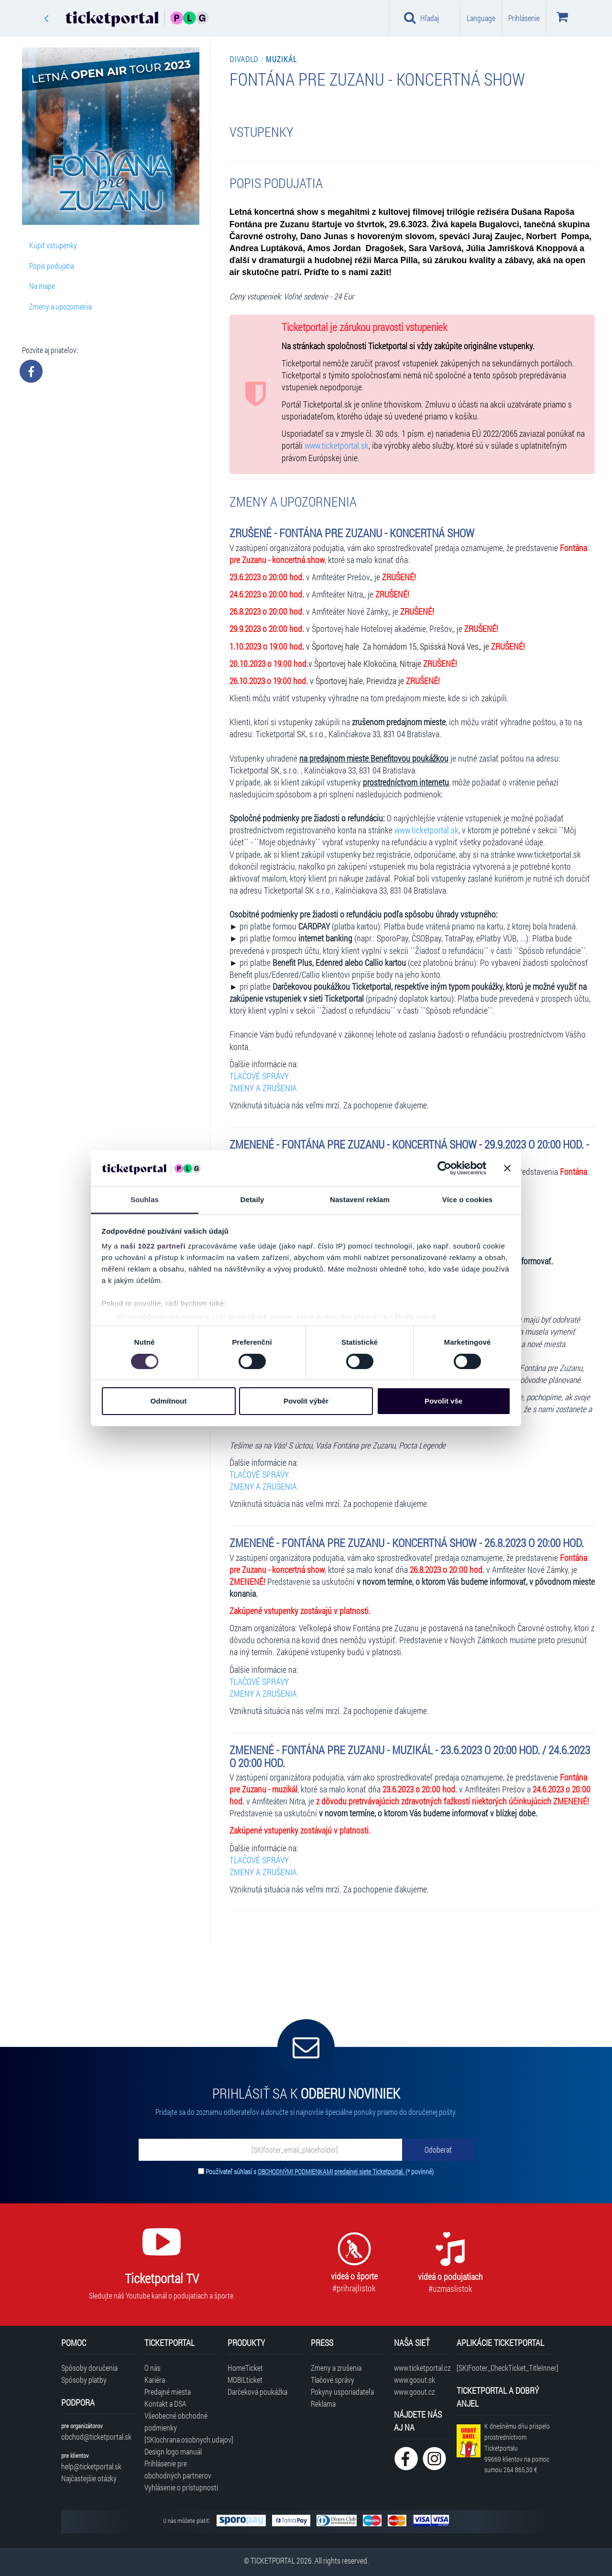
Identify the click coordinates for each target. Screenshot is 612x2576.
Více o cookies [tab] (467, 1199)
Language (481, 18)
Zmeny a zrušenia (336, 2368)
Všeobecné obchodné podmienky (176, 2421)
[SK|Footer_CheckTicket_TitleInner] (504, 2368)
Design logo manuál (173, 2451)
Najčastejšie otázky (89, 2478)
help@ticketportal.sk (91, 2466)
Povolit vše (443, 1401)
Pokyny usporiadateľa (342, 2392)
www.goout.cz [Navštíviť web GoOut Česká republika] (414, 2392)
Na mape (42, 286)
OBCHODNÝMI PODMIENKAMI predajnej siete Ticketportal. (331, 2171)
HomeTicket (245, 2368)
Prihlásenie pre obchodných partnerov (177, 2469)
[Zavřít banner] (507, 1168)
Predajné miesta (167, 2392)
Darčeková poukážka (257, 2392)
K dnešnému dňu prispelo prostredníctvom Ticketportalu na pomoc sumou (517, 2447)
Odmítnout (169, 1401)
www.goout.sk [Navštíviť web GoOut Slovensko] (414, 2380)
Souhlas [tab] (145, 1199)
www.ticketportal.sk (337, 445)
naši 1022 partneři (153, 1246)
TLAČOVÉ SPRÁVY (259, 1076)
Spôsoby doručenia (89, 2368)
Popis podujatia (51, 266)
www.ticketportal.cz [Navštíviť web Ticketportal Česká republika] (420, 2368)
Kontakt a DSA (165, 2404)
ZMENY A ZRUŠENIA (263, 1088)
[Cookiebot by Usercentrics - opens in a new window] (444, 1168)
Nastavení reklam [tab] (360, 1199)
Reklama (323, 2404)
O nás (152, 2368)
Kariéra (154, 2380)
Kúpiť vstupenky (53, 245)
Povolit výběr (306, 1401)
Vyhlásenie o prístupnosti (181, 2487)
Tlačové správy (332, 2380)
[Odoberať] (438, 2150)
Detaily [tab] (252, 1199)
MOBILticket (245, 2380)
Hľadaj (421, 17)
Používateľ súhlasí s (320, 2171)
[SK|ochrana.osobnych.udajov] (181, 2439)
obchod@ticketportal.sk (96, 2437)
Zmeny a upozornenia (60, 306)
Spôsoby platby (84, 2380)
